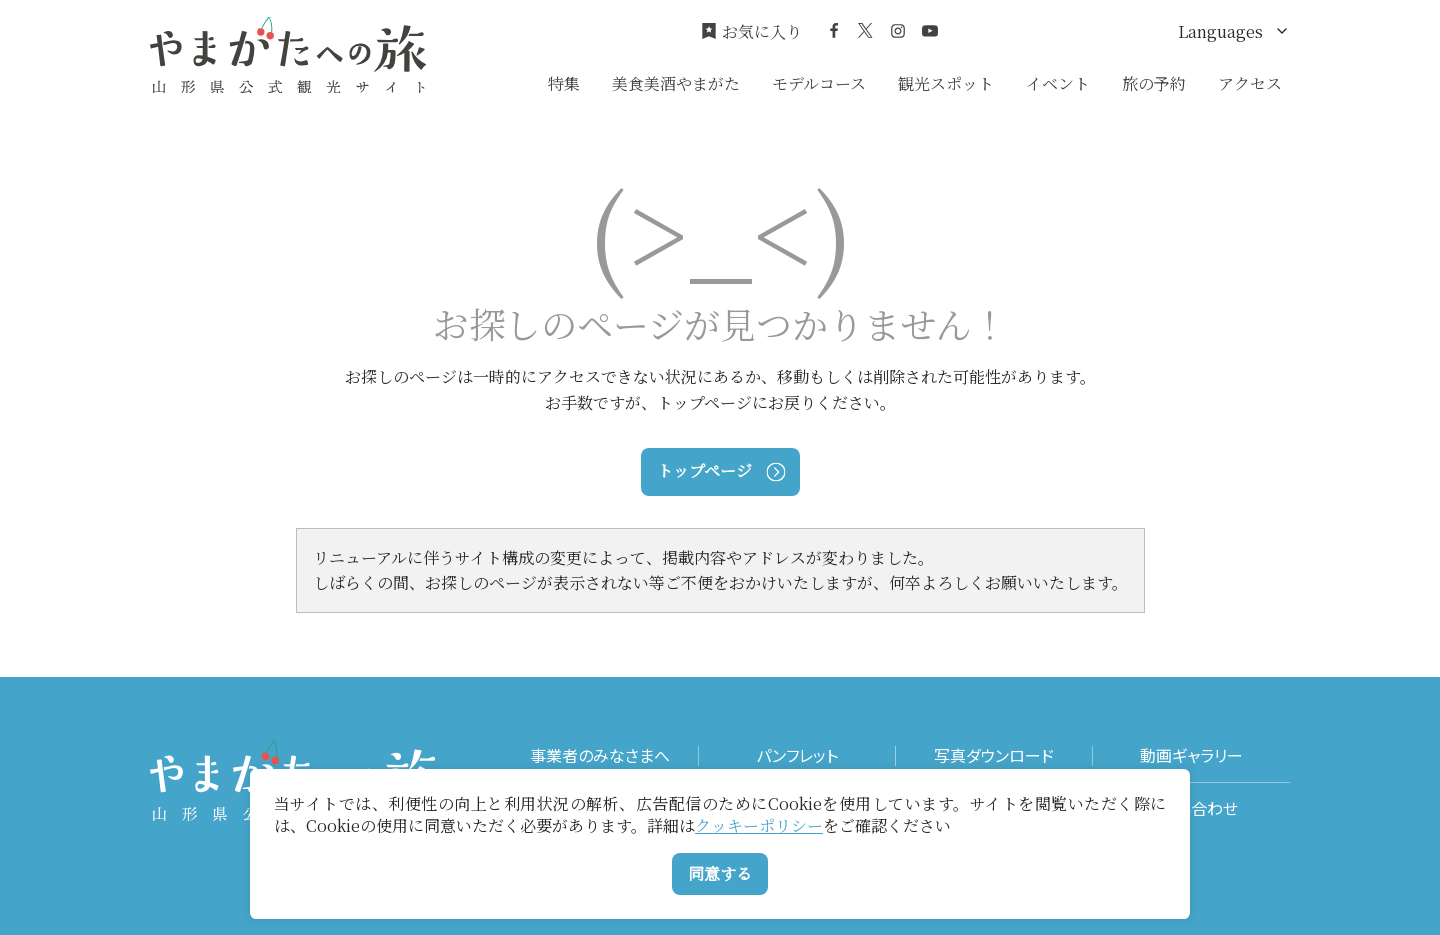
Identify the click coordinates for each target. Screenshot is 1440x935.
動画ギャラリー (1191, 755)
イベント (1058, 83)
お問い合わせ (1191, 808)
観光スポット (946, 83)
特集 (564, 83)
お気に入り (751, 32)
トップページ (720, 470)
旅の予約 (1154, 83)
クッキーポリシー (759, 825)
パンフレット (797, 755)
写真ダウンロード (994, 755)
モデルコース (819, 83)
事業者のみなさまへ (600, 755)
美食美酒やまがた (676, 83)
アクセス (1250, 83)
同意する (720, 873)
